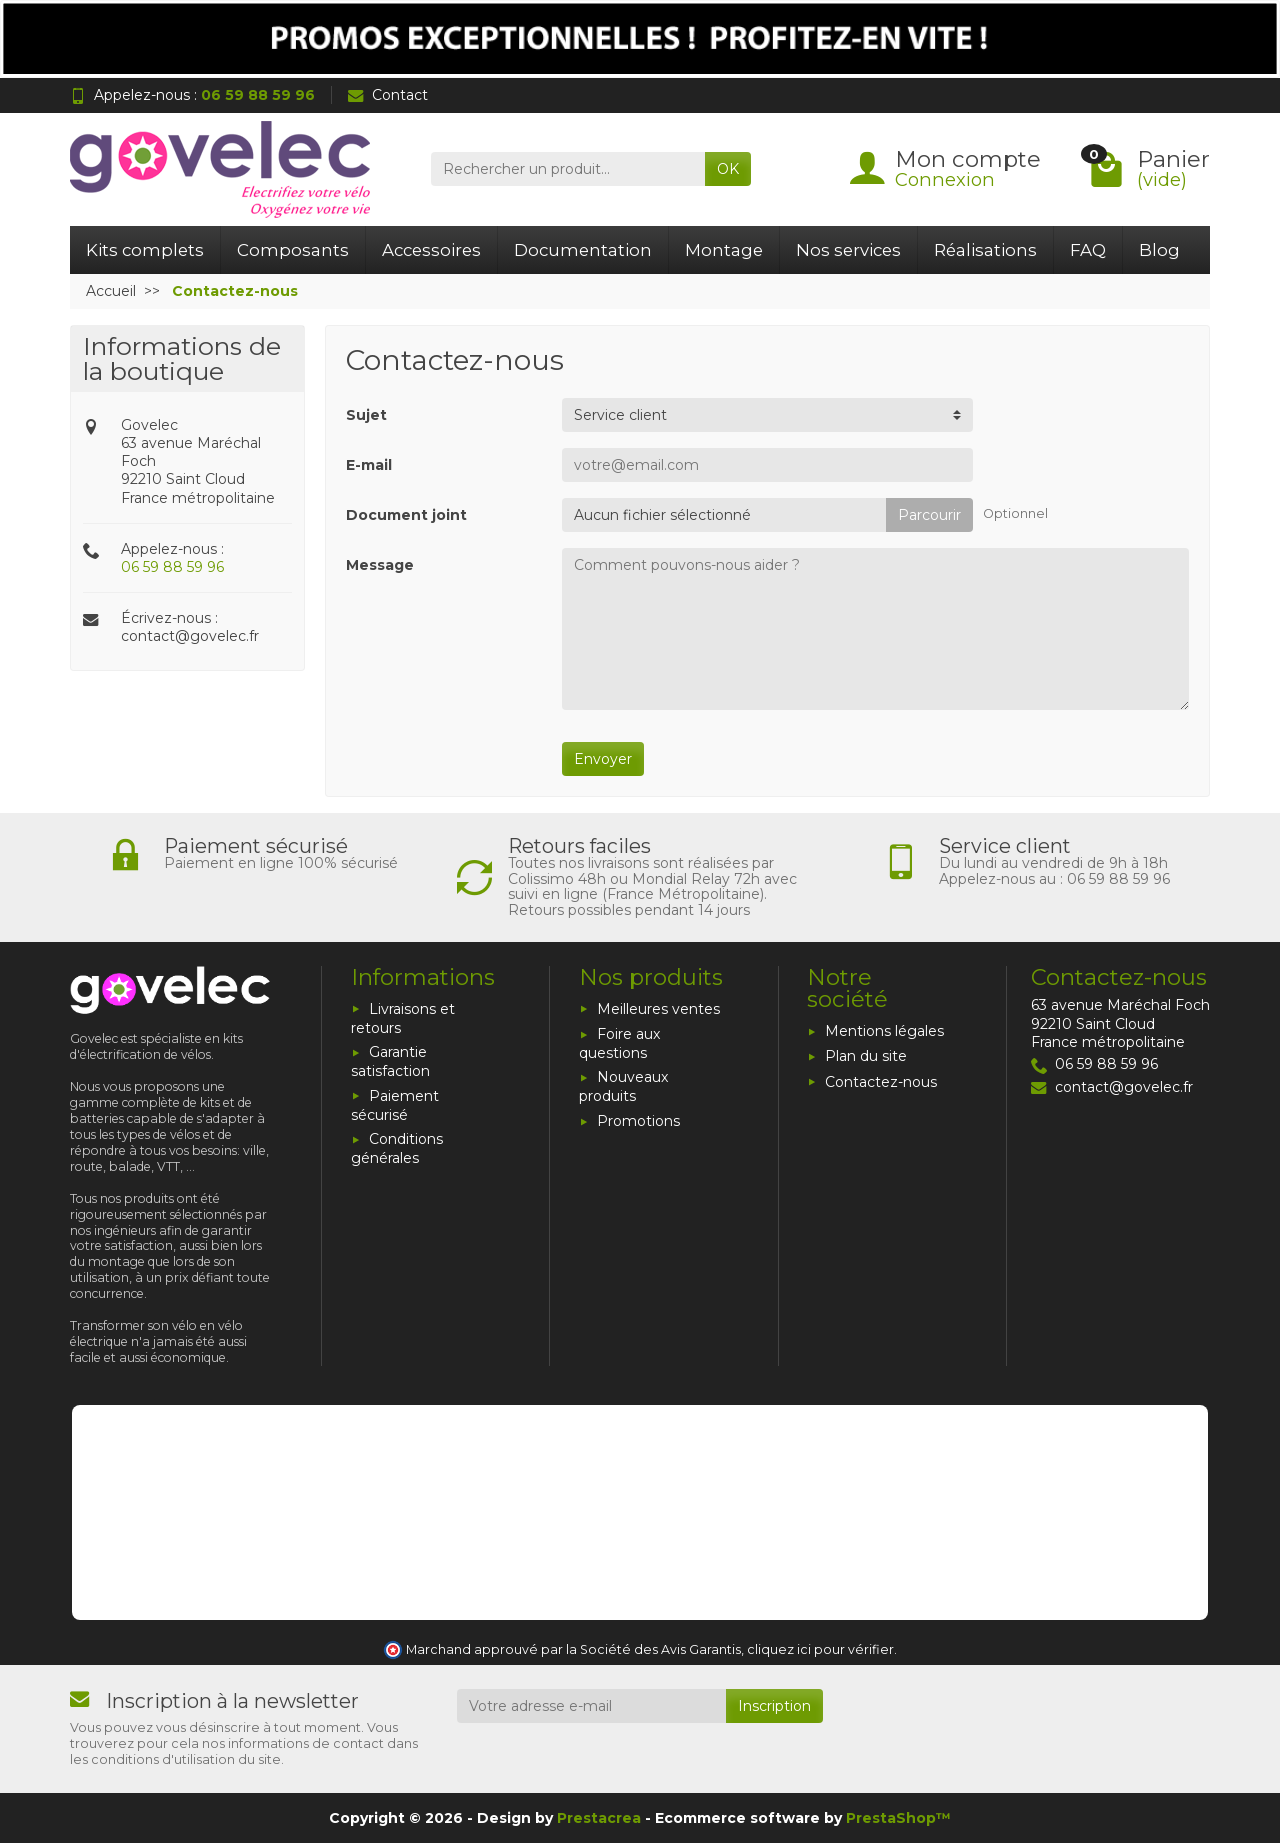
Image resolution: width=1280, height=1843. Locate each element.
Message (380, 565)
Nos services (848, 250)
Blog (1159, 250)
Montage (724, 250)
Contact (388, 95)
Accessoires (431, 250)
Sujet (366, 415)
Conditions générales (397, 1148)
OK (728, 169)
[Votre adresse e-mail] (592, 1706)
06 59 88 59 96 (172, 567)
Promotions (638, 1121)
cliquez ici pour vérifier (820, 1649)
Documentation (583, 250)
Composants (293, 250)
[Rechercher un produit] (568, 169)
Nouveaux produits (623, 1086)
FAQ (1088, 250)
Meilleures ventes (658, 1009)
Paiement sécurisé (395, 1105)
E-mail (369, 465)
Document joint (406, 515)
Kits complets (145, 250)
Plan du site (866, 1056)
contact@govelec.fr (190, 636)
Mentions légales (884, 1031)
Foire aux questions (619, 1043)
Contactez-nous (881, 1082)
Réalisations (985, 250)
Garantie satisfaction (390, 1061)
